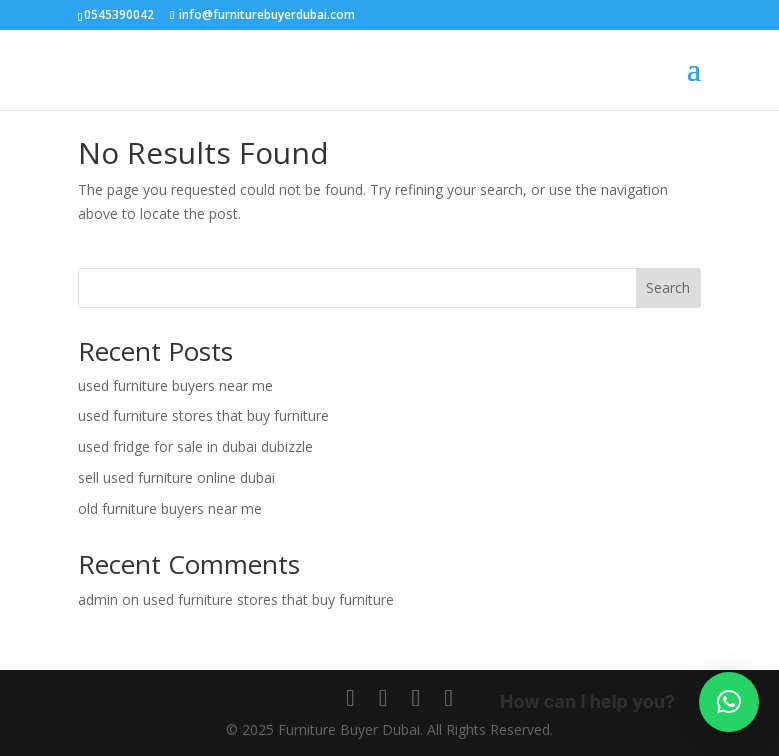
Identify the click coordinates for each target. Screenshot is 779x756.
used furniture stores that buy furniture (203, 415)
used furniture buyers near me (175, 385)
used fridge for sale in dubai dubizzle (195, 446)
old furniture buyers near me (170, 508)
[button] (729, 702)
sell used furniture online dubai (176, 477)
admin (98, 599)
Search (668, 287)
